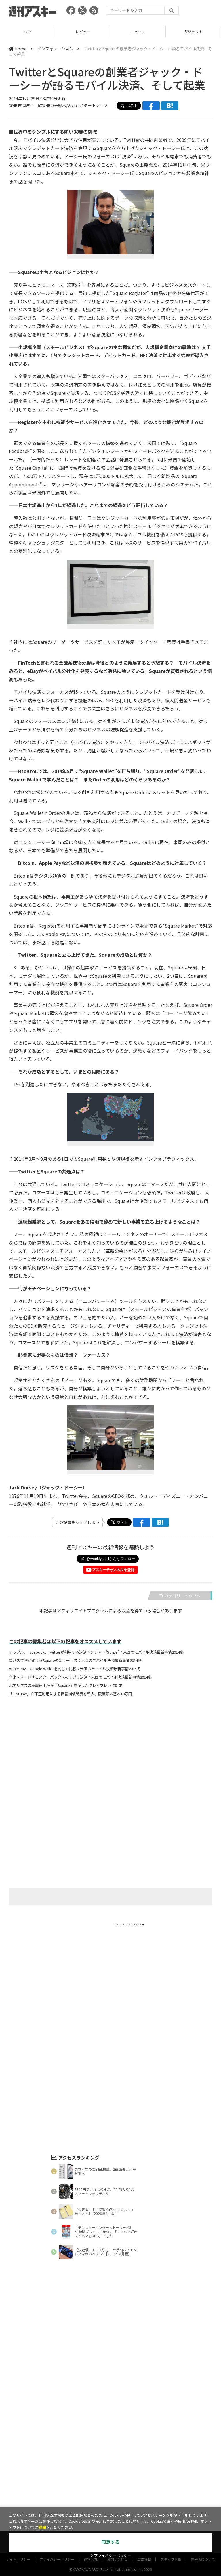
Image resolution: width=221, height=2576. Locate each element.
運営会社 (91, 2478)
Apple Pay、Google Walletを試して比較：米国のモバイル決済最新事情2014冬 (74, 1669)
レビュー (82, 31)
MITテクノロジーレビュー (123, 2465)
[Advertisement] (110, 1758)
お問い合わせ (117, 2478)
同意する (110, 2542)
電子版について (203, 2478)
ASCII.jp (83, 2465)
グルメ (120, 2456)
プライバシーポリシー (57, 2478)
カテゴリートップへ (180, 1596)
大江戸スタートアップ (88, 105)
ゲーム (101, 2456)
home (17, 49)
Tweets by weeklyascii (129, 1924)
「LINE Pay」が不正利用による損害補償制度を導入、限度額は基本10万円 (70, 1694)
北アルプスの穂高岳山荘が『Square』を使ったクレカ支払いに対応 (65, 1685)
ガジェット (193, 31)
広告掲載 (144, 2478)
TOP (27, 31)
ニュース (138, 31)
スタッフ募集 (171, 2478)
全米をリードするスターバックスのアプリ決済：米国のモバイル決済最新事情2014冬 (80, 1677)
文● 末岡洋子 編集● (29, 105)
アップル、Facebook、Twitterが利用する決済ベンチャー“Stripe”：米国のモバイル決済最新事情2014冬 (96, 1652)
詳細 (42, 2527)
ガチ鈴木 (58, 105)
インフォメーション (55, 49)
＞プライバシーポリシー (110, 2556)
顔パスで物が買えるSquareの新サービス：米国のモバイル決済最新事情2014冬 (75, 1660)
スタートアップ (146, 2456)
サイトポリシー (18, 2478)
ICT (170, 2456)
